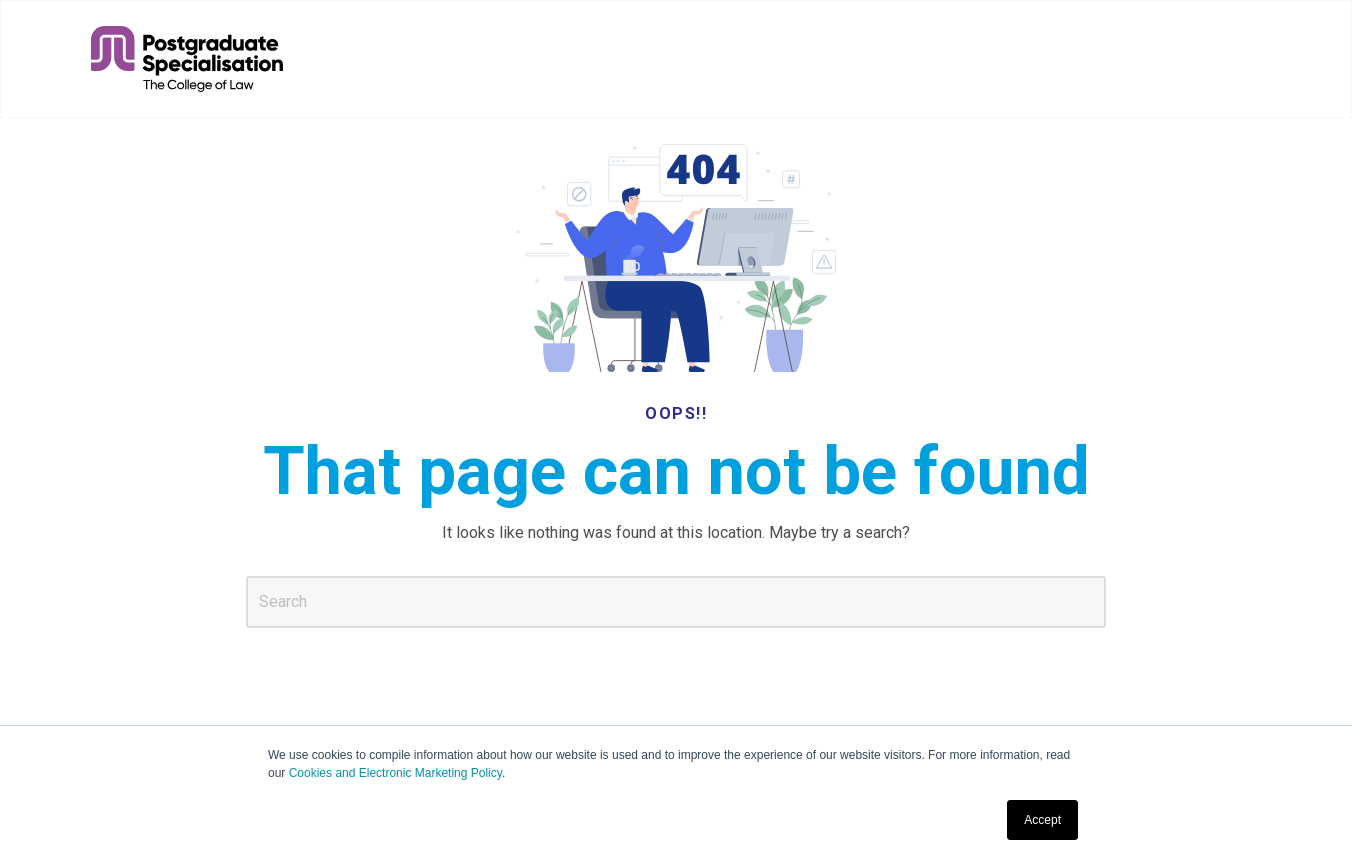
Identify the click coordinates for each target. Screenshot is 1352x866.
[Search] (676, 602)
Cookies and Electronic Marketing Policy (395, 773)
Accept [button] (1042, 820)
